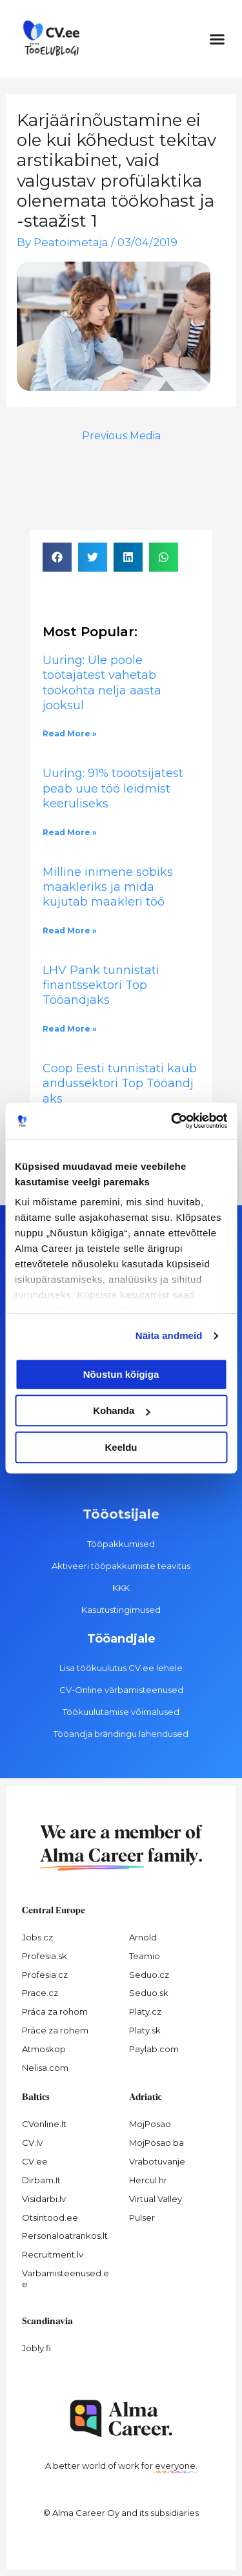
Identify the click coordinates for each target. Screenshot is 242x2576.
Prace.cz (40, 1993)
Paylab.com (154, 2049)
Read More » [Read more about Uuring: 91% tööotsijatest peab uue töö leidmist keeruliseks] (70, 832)
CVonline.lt (44, 2124)
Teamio (144, 1956)
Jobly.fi (36, 2348)
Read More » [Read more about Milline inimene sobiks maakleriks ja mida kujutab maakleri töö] (70, 930)
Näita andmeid (169, 1335)
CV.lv (32, 2142)
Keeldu (121, 1447)
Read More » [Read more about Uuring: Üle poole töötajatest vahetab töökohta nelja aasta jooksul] (70, 733)
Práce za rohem (55, 2030)
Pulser (142, 2217)
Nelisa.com (45, 2067)
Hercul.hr (148, 2180)
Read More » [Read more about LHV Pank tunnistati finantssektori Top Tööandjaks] (70, 1029)
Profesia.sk (44, 1956)
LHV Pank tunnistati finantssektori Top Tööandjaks (101, 985)
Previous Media (121, 436)
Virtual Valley (155, 2199)
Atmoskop (44, 2049)
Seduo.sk (148, 1993)
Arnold (143, 1937)
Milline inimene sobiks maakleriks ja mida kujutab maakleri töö (108, 887)
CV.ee (35, 2161)
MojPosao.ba (156, 2142)
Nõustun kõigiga (121, 1374)
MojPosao (150, 2124)
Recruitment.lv (52, 2254)
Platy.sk (145, 2030)
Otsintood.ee (50, 2217)
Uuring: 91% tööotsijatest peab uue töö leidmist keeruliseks (113, 788)
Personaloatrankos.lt (65, 2235)
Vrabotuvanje (157, 2161)
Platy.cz (145, 2011)
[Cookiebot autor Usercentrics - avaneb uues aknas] (172, 1120)
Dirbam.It (41, 2180)
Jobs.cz (37, 1937)
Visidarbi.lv (44, 2199)
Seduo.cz (149, 1974)
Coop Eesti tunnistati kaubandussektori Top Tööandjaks (120, 1083)
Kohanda (121, 1410)
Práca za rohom (55, 2011)
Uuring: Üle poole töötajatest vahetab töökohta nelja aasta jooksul (102, 682)
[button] (217, 38)
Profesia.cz (45, 1974)
